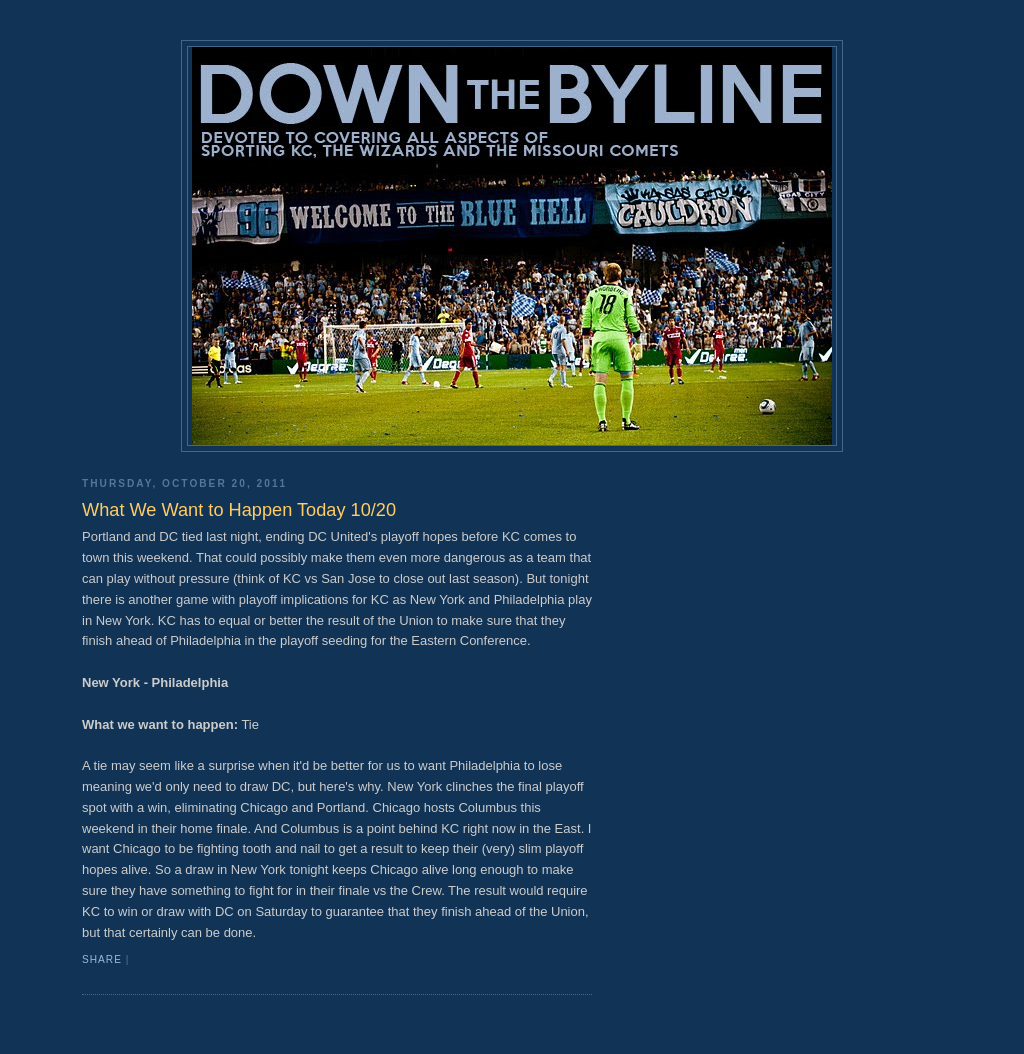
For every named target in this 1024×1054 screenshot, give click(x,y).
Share (102, 959)
